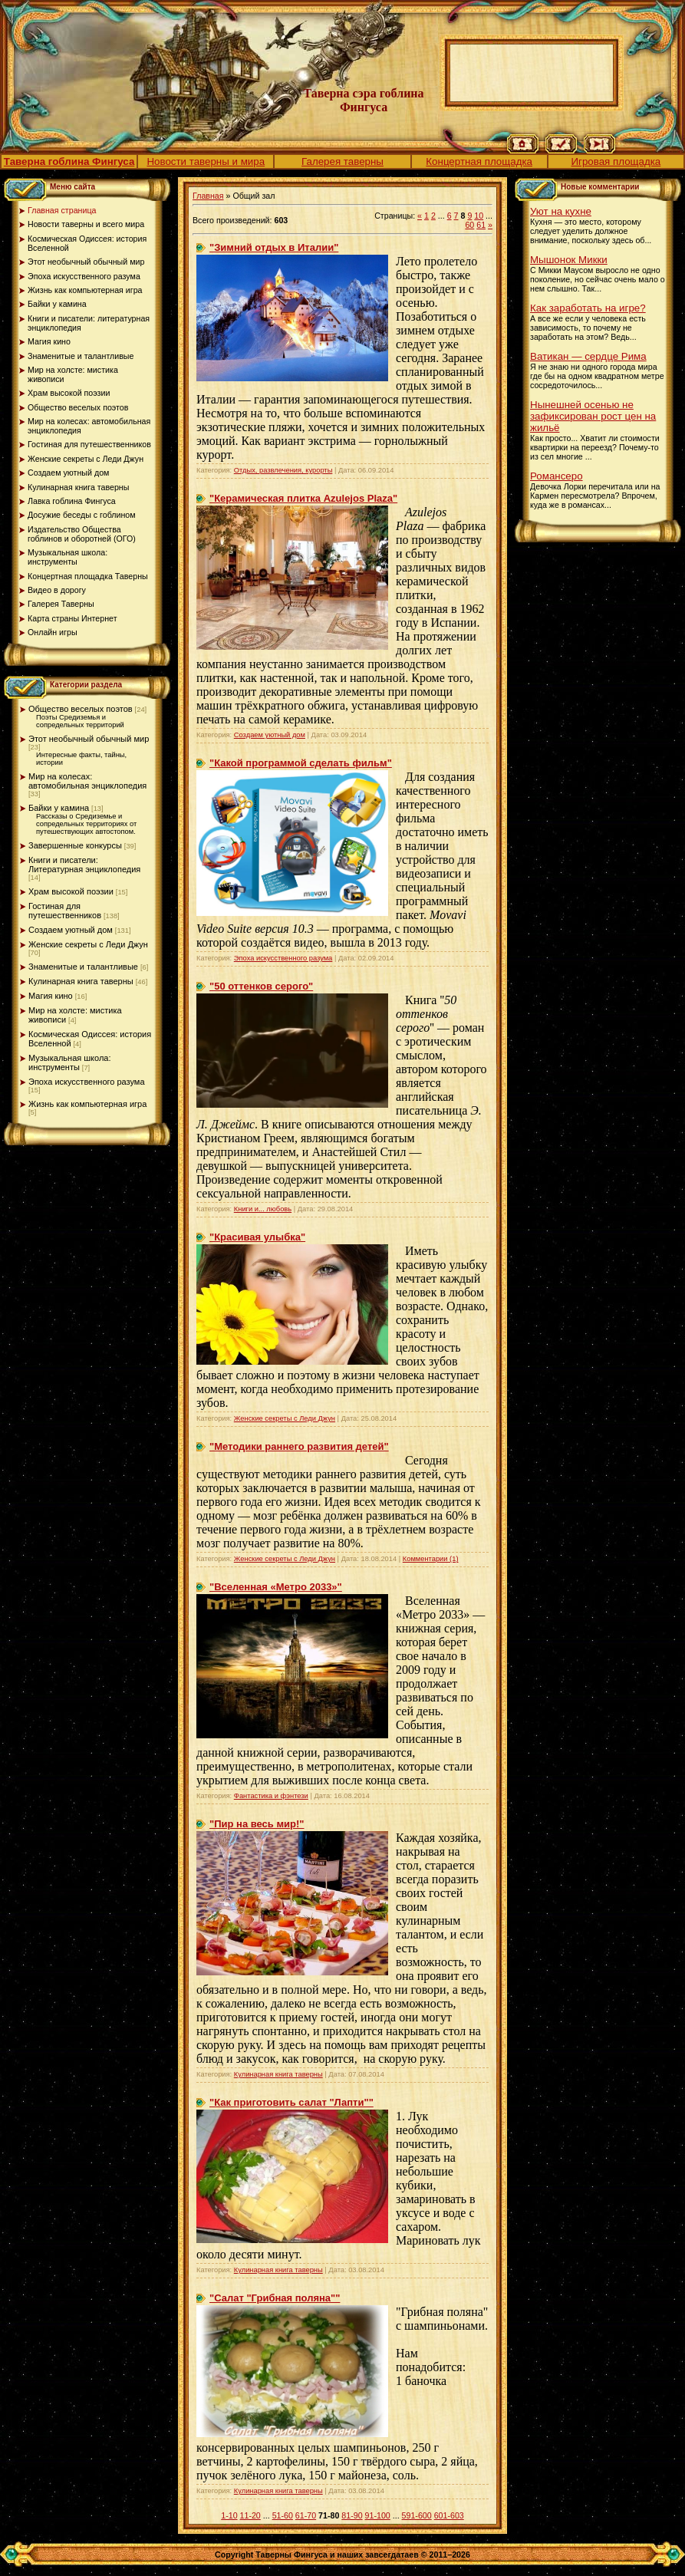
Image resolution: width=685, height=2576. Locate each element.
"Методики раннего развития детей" (299, 1446)
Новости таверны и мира (206, 161)
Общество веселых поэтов (80, 708)
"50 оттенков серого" (261, 986)
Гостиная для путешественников (64, 910)
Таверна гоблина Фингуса (69, 161)
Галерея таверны (342, 161)
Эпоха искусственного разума (86, 1081)
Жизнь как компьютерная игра (87, 1103)
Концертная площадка (479, 161)
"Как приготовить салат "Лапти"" (291, 2102)
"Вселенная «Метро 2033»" (275, 1587)
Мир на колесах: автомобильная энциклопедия (87, 781)
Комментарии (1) (431, 1559)
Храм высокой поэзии (71, 891)
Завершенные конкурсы (75, 845)
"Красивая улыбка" (257, 1237)
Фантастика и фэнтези (271, 1796)
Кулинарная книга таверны (80, 981)
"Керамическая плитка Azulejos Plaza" (303, 498)
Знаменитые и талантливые (83, 966)
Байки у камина (58, 807)
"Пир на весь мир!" (257, 1824)
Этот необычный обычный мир (88, 738)
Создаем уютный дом (70, 929)
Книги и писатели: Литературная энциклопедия (84, 864)
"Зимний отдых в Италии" (273, 247)
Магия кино (50, 995)
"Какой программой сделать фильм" (300, 763)
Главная (208, 195)
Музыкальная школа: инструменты (69, 1062)
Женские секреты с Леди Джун (88, 944)
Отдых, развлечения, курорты (283, 470)
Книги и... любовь (262, 1209)
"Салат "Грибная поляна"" (274, 2298)
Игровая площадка (615, 161)
